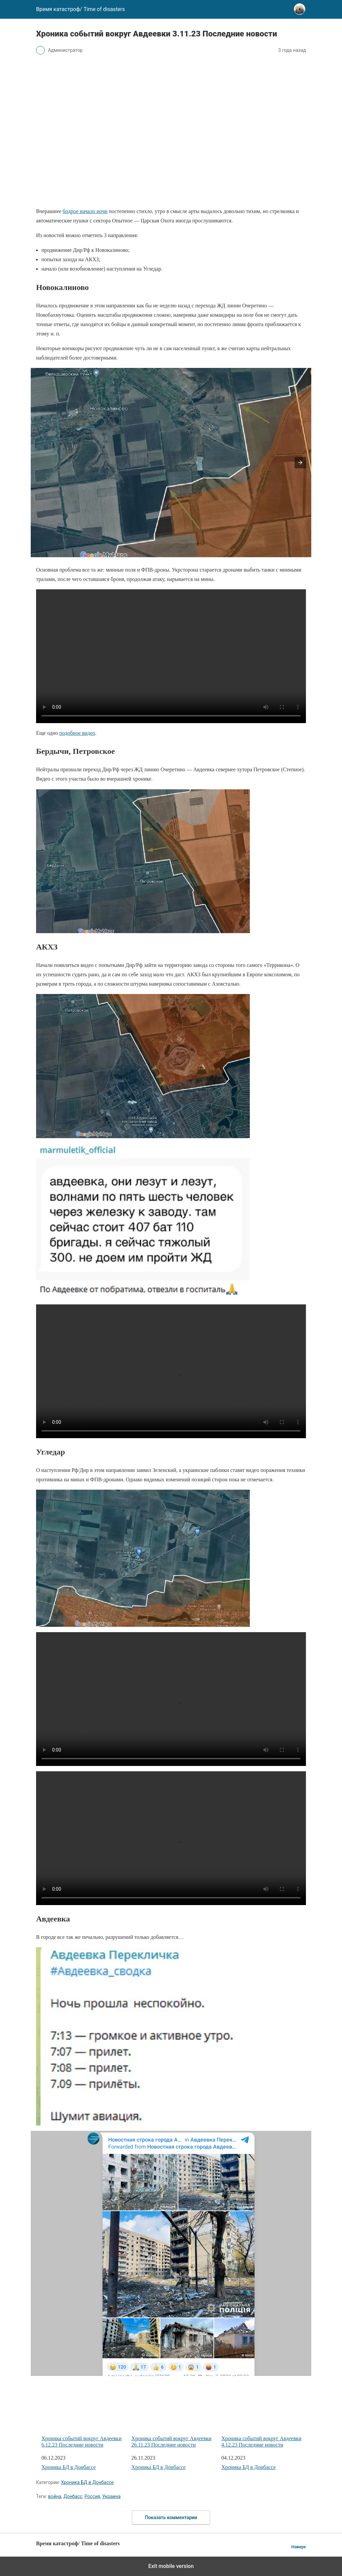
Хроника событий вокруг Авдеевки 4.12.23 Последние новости (263, 2416)
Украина (111, 2496)
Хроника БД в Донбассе (68, 2467)
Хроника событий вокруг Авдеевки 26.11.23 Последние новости (173, 2416)
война (54, 2496)
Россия (92, 2496)
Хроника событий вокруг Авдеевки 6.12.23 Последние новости (83, 2416)
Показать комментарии (171, 2517)
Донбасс (72, 2496)
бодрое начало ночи (85, 211)
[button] (300, 462)
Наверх (298, 2546)
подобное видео (77, 733)
